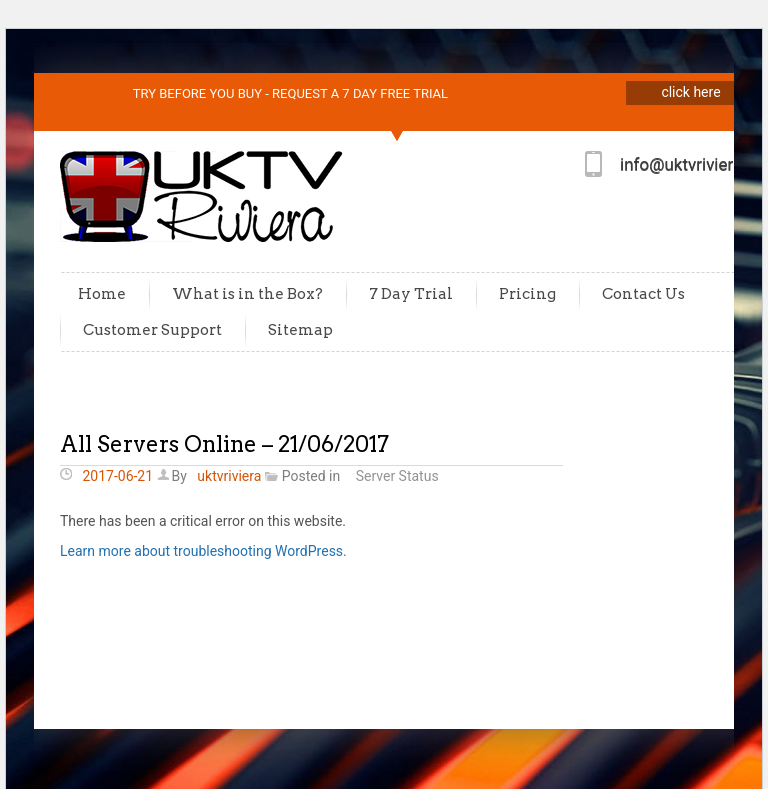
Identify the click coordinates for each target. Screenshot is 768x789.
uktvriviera (229, 476)
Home (102, 294)
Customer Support (152, 330)
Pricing (527, 294)
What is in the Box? (247, 294)
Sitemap (300, 330)
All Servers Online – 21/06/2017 (224, 444)
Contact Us (643, 294)
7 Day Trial (411, 294)
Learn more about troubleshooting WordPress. (203, 551)
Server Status (397, 476)
